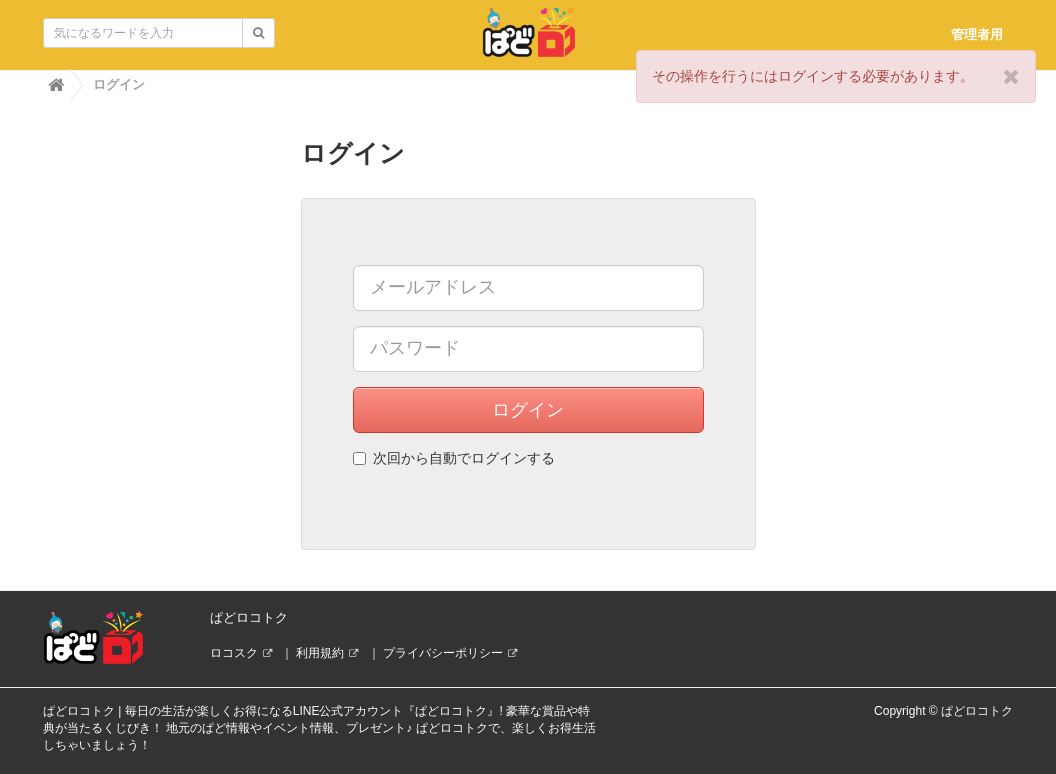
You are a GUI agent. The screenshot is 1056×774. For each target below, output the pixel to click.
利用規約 (320, 653)
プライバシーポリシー (443, 653)
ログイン (528, 410)
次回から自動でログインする (454, 458)
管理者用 (977, 34)
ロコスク (234, 653)
